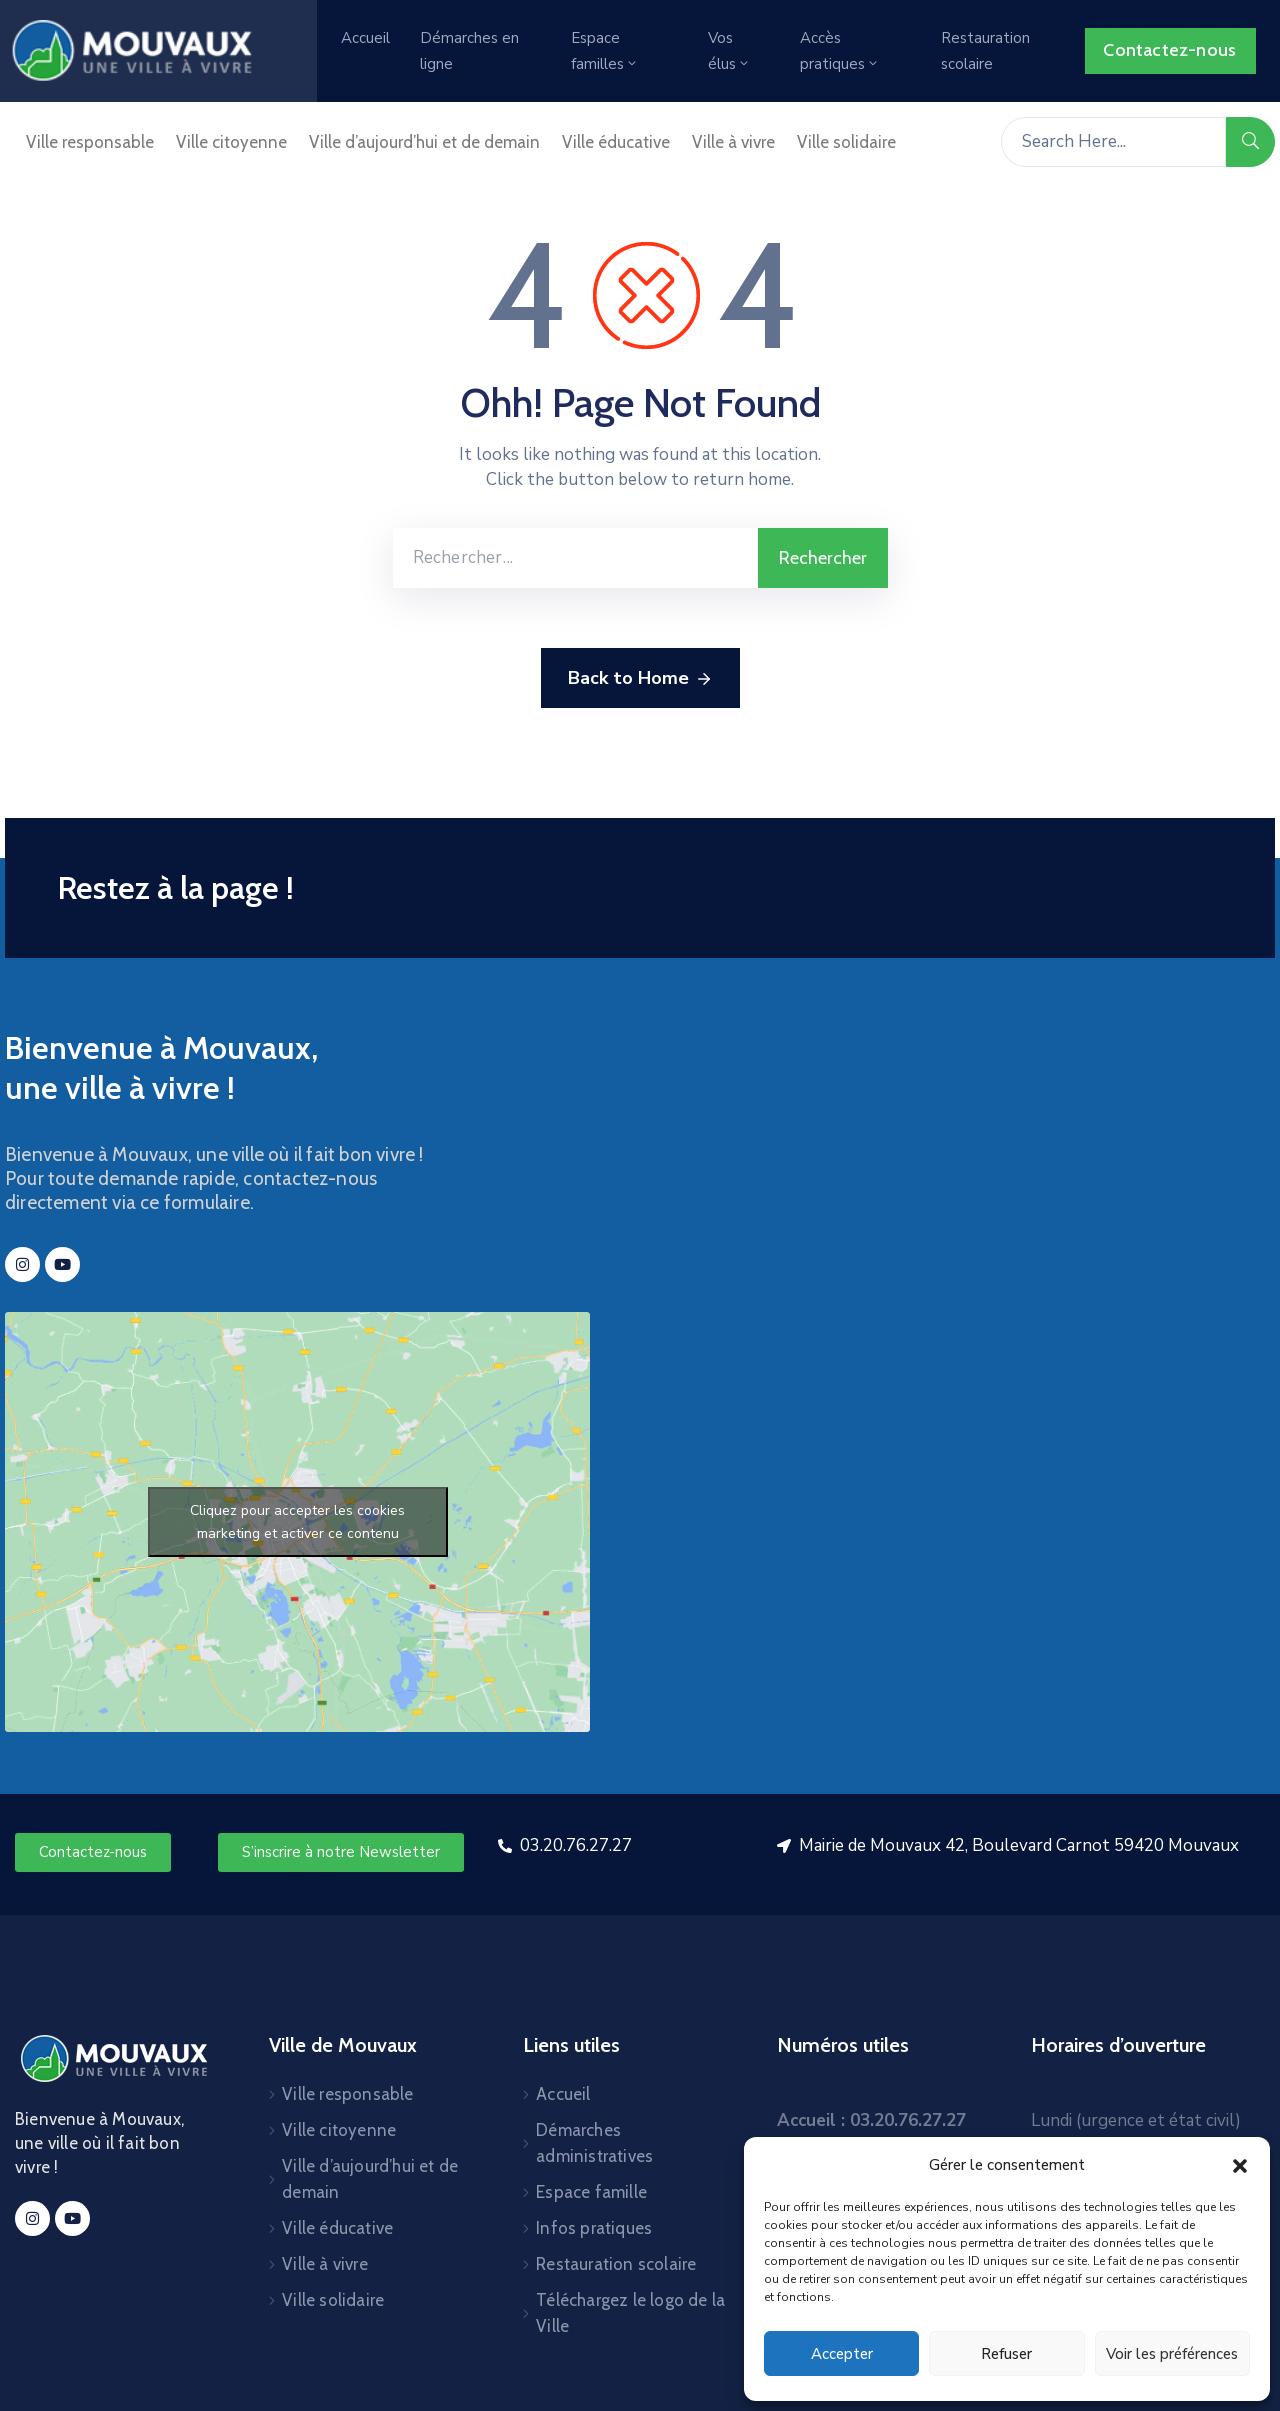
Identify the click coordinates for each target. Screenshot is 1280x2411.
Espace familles (605, 51)
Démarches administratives (594, 2143)
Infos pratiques (594, 2228)
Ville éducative (616, 142)
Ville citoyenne (231, 142)
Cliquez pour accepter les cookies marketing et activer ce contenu (297, 1522)
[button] (1240, 2165)
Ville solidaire (846, 142)
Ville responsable (90, 142)
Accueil (365, 38)
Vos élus (729, 51)
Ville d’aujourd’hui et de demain (424, 142)
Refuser (1006, 2354)
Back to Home (640, 679)
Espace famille (591, 2192)
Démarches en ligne (469, 51)
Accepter (842, 2354)
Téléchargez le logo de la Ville (630, 2313)
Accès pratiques (840, 51)
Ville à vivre (733, 142)
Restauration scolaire (985, 51)
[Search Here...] (1113, 142)
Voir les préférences (1172, 2354)
